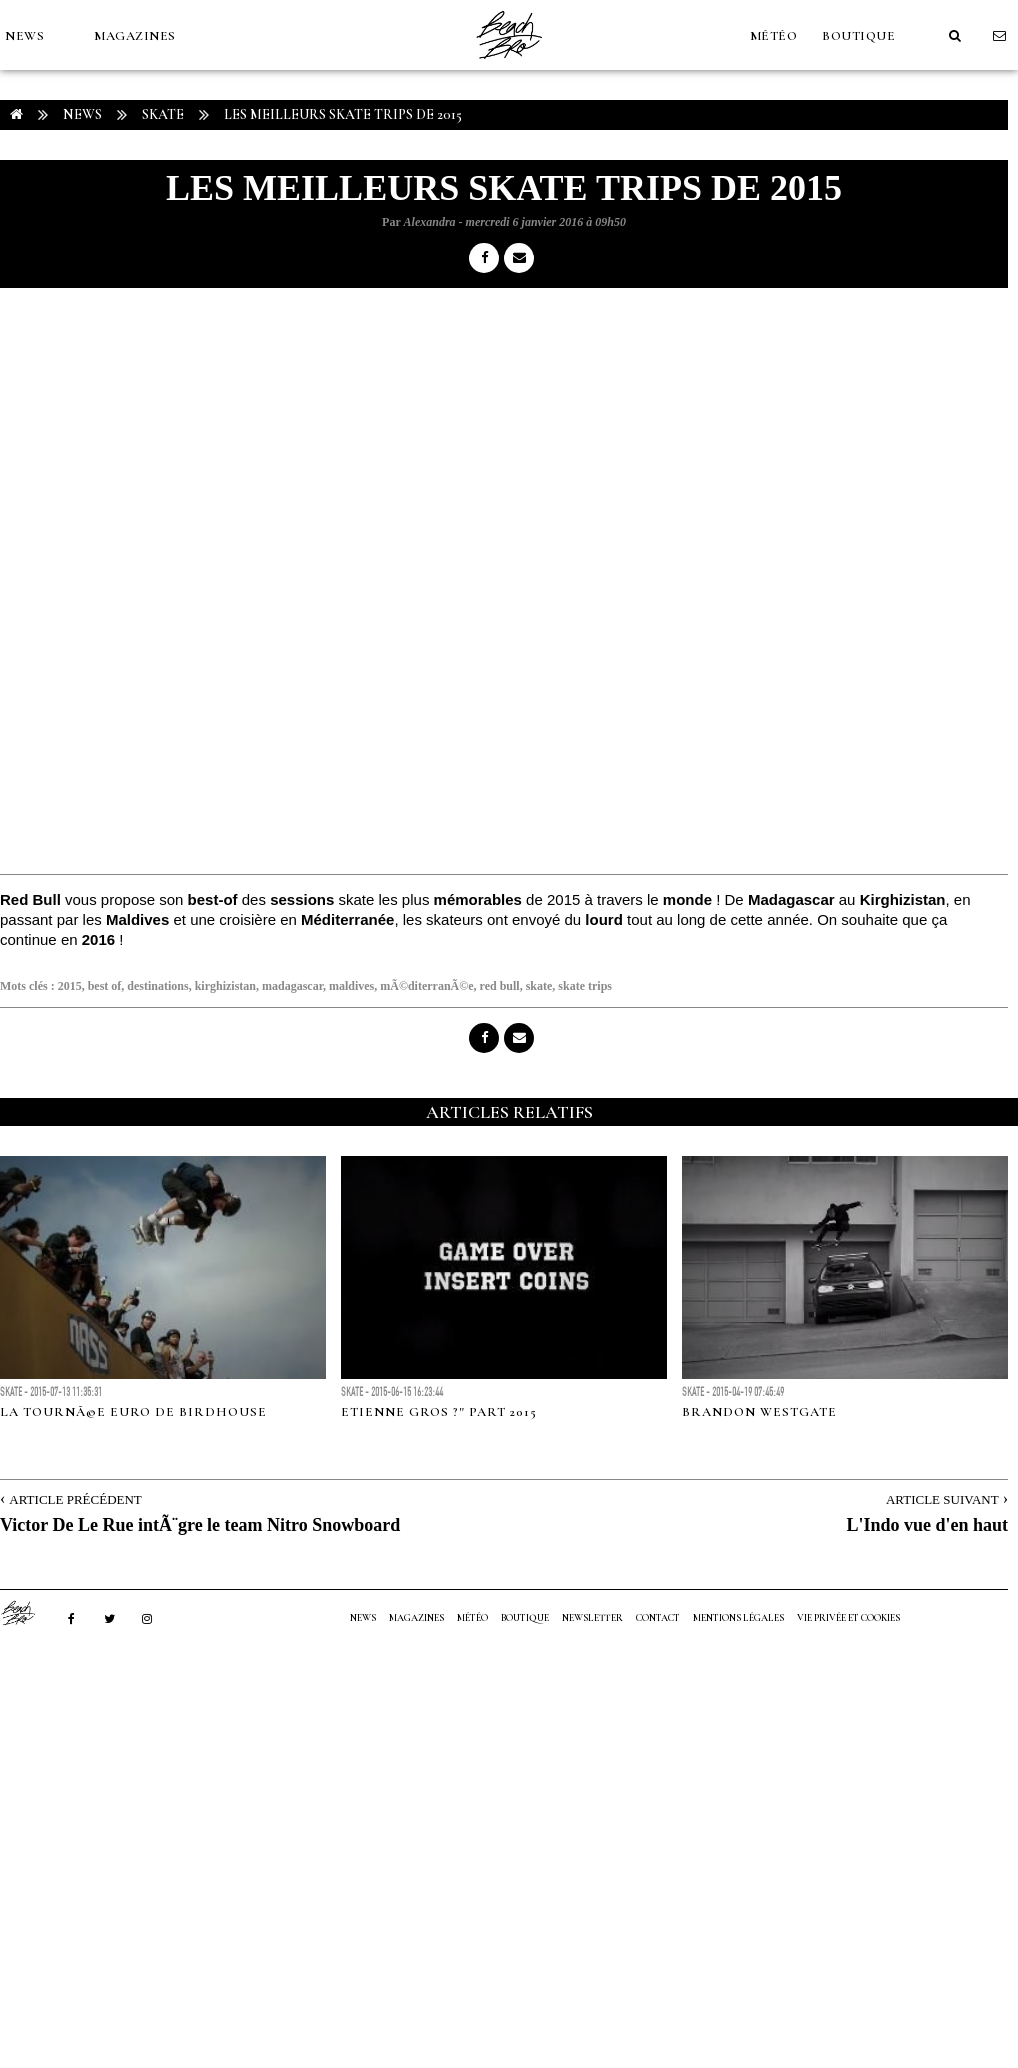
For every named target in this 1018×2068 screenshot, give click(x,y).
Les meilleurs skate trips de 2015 (343, 114)
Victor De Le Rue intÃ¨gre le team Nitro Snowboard (200, 1525)
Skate (163, 114)
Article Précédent (75, 1499)
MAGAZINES (135, 36)
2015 (70, 986)
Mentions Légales (738, 1618)
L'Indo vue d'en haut (927, 1525)
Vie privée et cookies (848, 1618)
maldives (351, 986)
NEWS (24, 36)
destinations (157, 986)
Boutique (858, 36)
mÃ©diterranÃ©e (426, 986)
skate (539, 986)
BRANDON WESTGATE (759, 1412)
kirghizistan (225, 986)
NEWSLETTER (592, 1618)
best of (105, 986)
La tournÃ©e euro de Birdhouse (133, 1412)
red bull (500, 986)
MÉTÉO (774, 36)
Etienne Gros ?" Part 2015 (439, 1412)
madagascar (292, 986)
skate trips (585, 986)
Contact (658, 1618)
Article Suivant (942, 1499)
